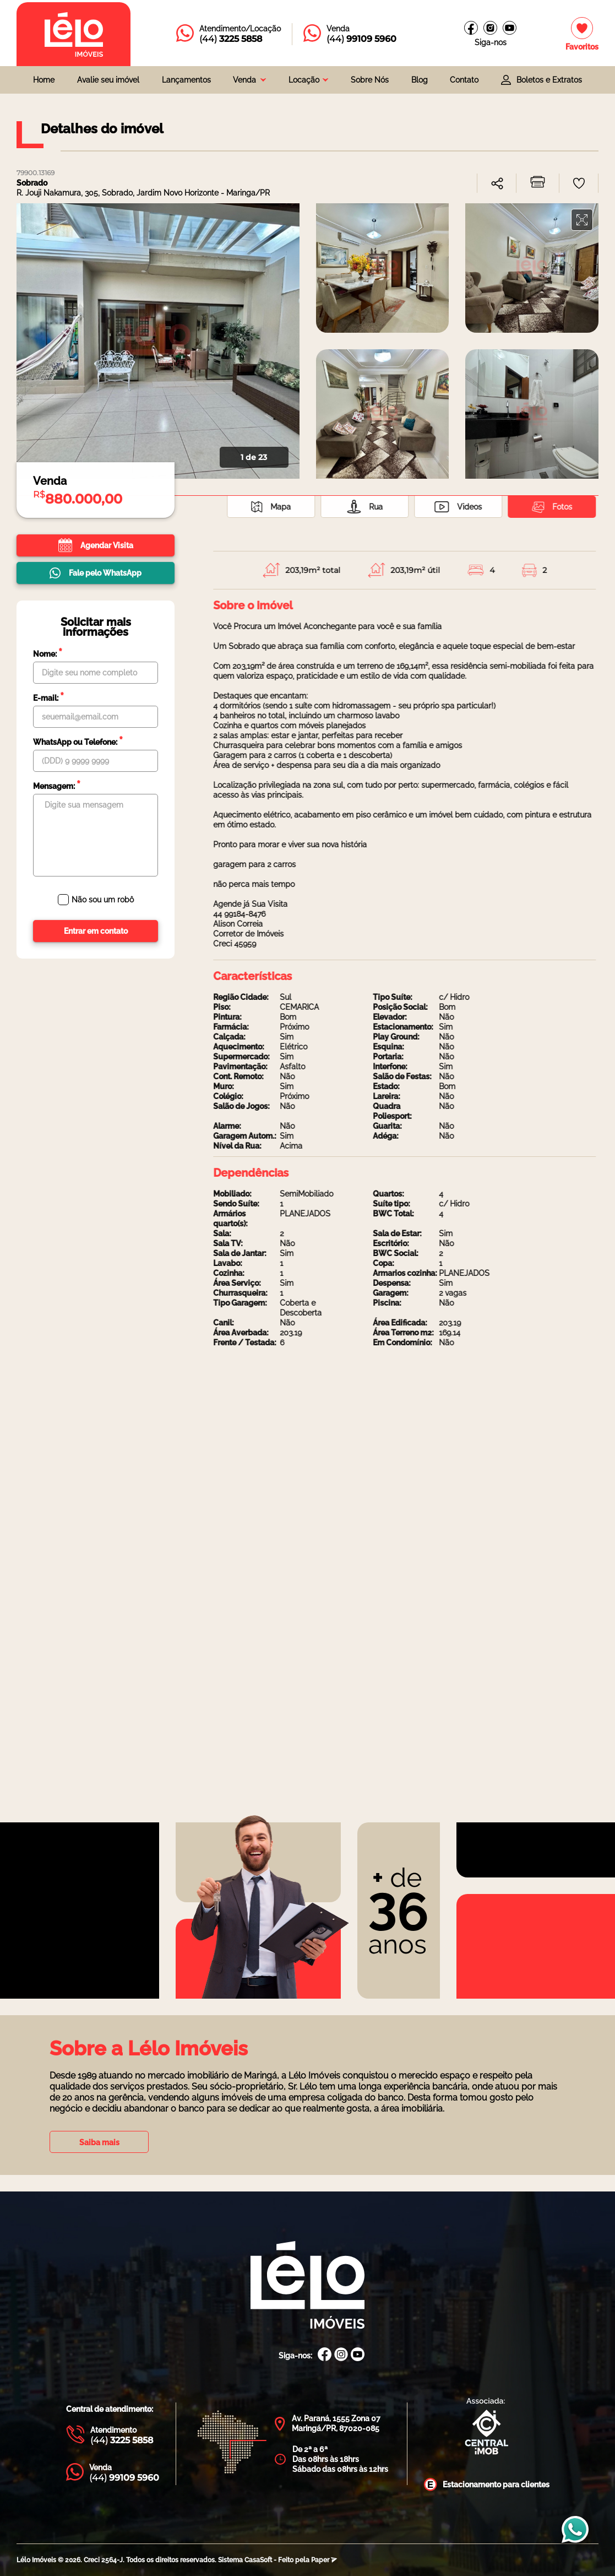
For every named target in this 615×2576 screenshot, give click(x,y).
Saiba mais (99, 2142)
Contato (464, 79)
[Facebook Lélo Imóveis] (324, 2355)
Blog (419, 79)
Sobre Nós (370, 79)
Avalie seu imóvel (108, 79)
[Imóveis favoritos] (581, 34)
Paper (324, 2560)
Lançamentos (186, 79)
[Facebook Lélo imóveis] (471, 28)
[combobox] (249, 80)
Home (44, 79)
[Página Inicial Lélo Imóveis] (307, 2286)
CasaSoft (258, 2560)
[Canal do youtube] (509, 28)
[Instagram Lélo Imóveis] (490, 28)
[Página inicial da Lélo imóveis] (73, 34)
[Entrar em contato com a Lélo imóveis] (228, 34)
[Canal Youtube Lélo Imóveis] (357, 2355)
